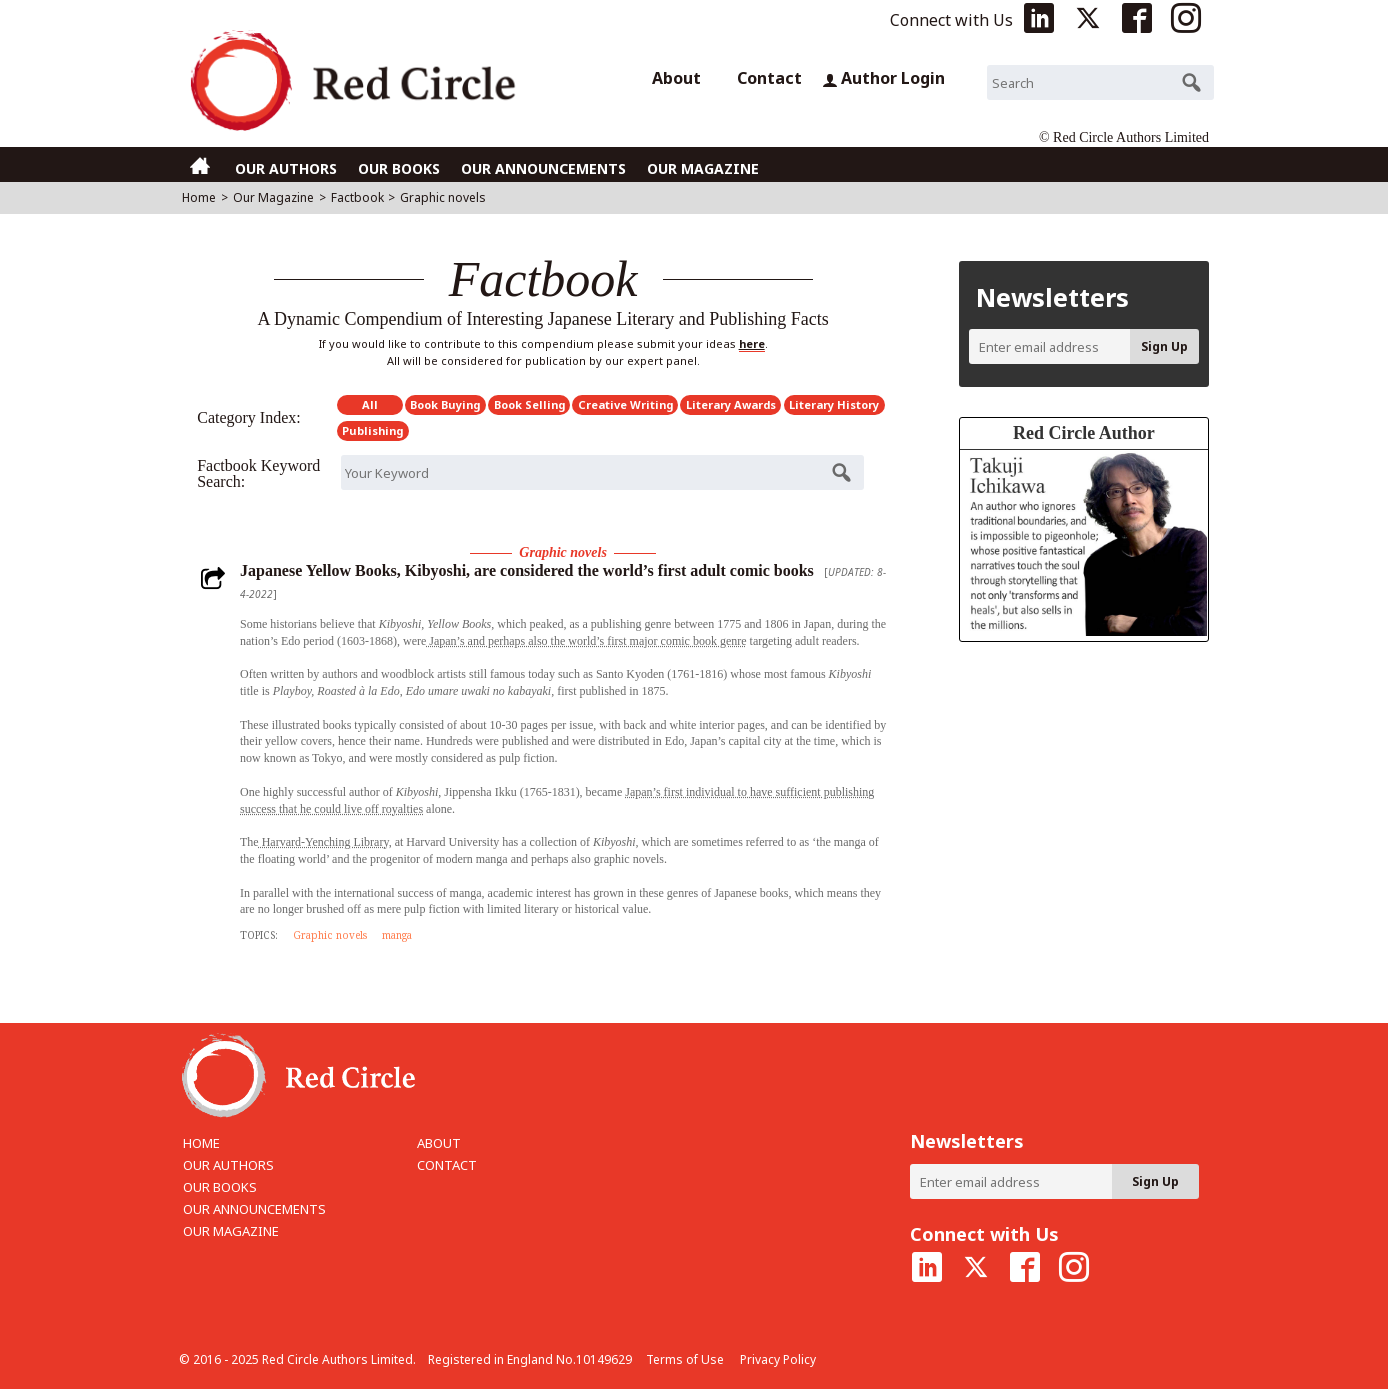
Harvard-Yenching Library (324, 842)
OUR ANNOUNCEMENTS (543, 168)
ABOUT (439, 1143)
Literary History (834, 404)
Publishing (372, 430)
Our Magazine (273, 197)
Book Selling (529, 404)
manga (397, 935)
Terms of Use (685, 1359)
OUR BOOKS (399, 168)
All (370, 404)
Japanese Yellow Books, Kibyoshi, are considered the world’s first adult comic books (527, 570)
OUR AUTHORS (286, 168)
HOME (201, 1143)
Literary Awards (731, 404)
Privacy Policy (778, 1359)
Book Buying (445, 404)
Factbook (357, 197)
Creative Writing (625, 404)
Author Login (883, 78)
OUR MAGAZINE (703, 168)
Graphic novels (330, 935)
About (676, 78)
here (752, 343)
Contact (769, 78)
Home (199, 197)
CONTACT (447, 1165)
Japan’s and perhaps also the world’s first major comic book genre (586, 641)
